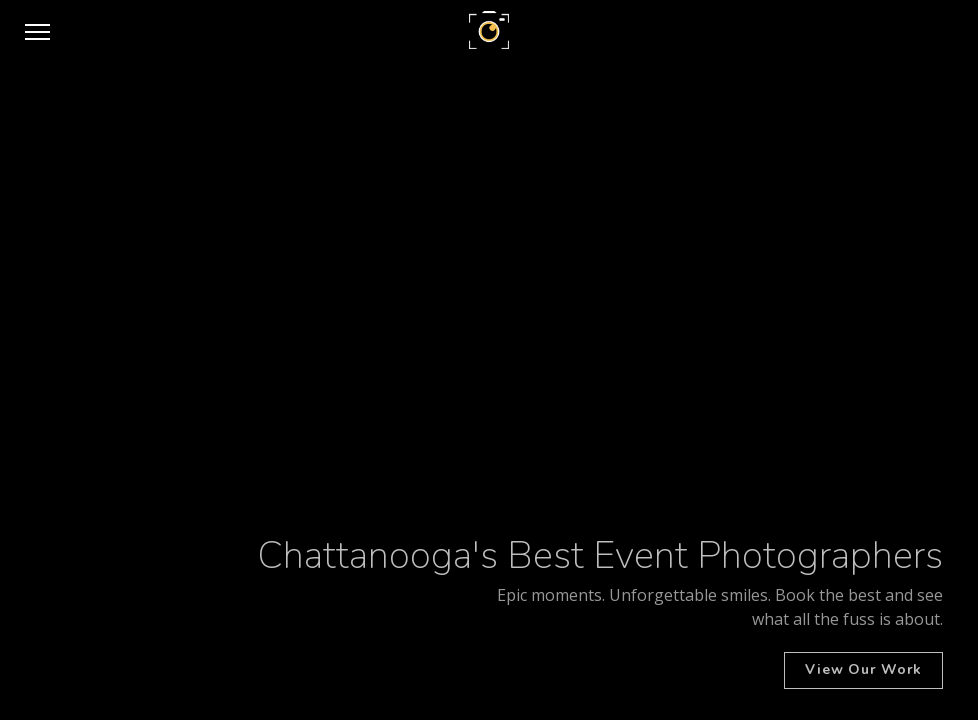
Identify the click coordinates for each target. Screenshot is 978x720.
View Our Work (863, 669)
